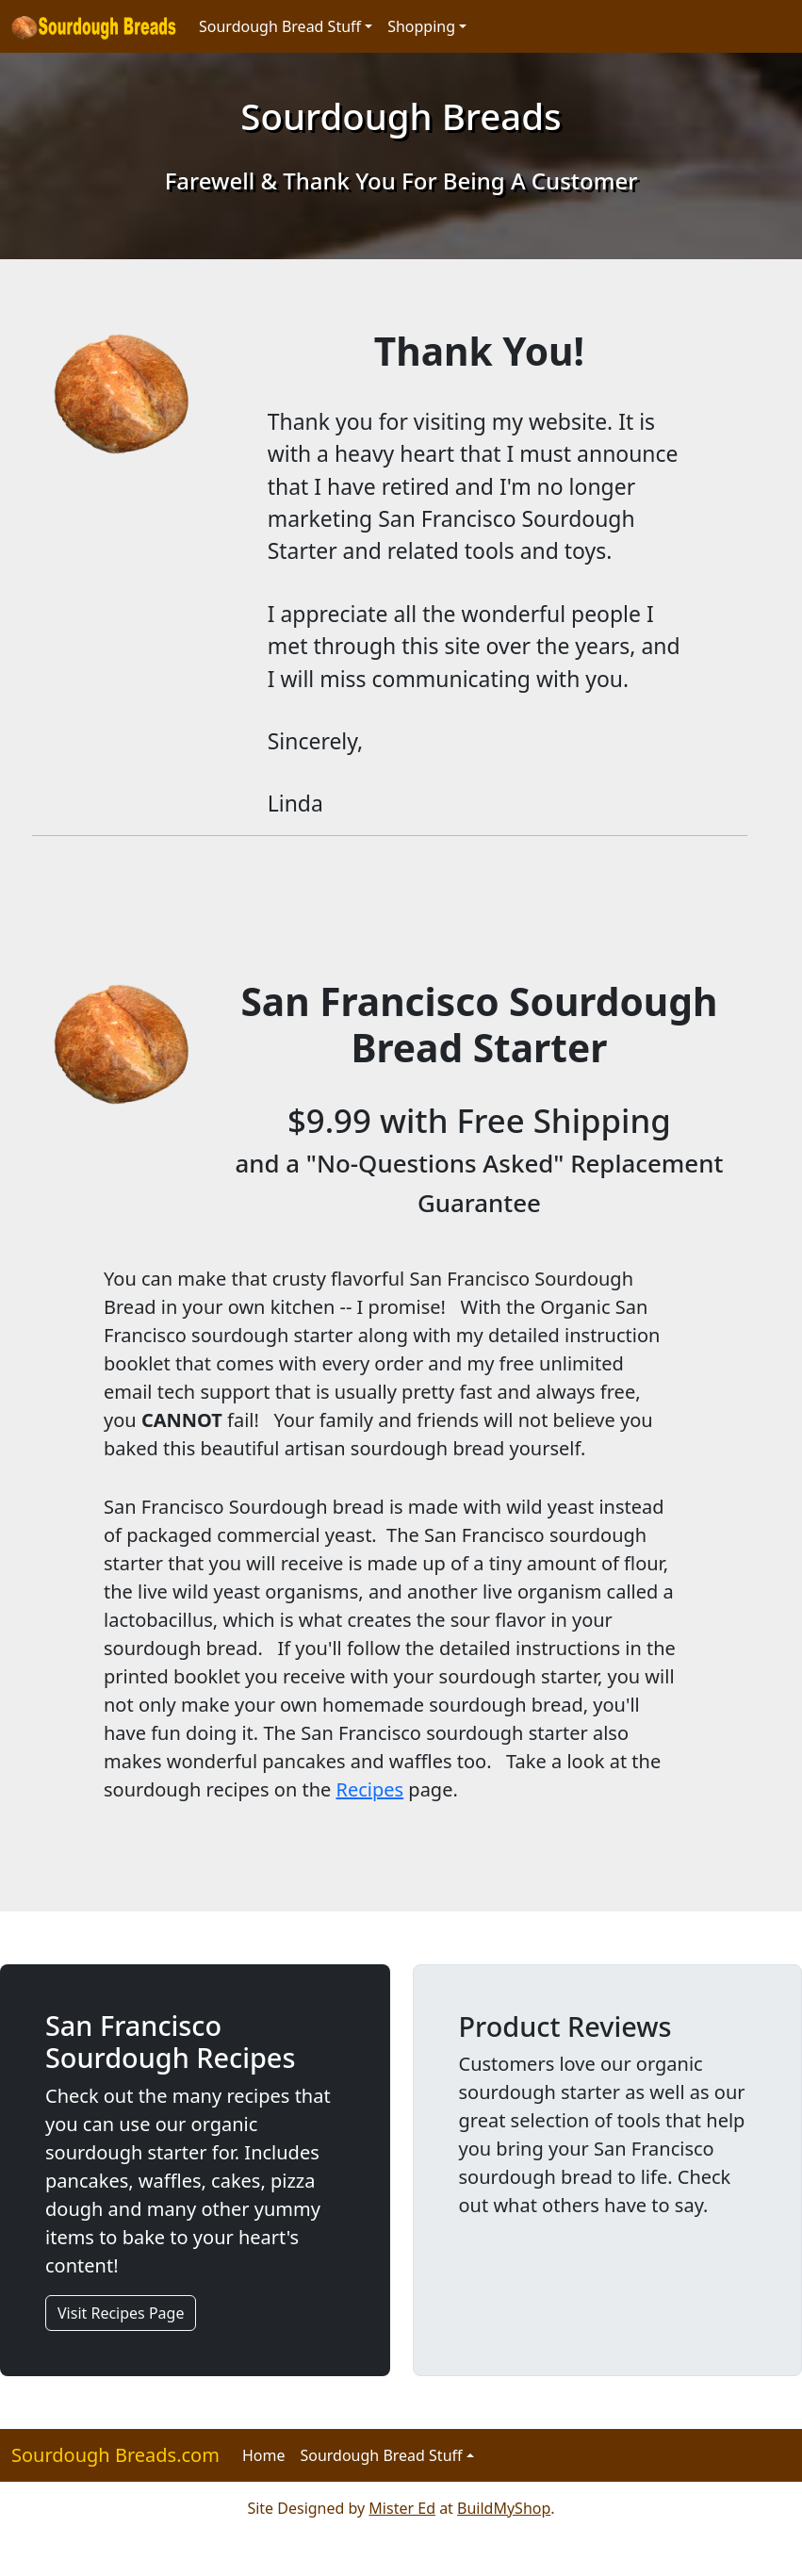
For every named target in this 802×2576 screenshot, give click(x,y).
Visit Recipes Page (120, 2313)
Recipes (370, 1789)
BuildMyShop (503, 2508)
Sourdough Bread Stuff (280, 26)
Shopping (421, 26)
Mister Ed (401, 2508)
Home (264, 2455)
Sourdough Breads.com (115, 2455)
